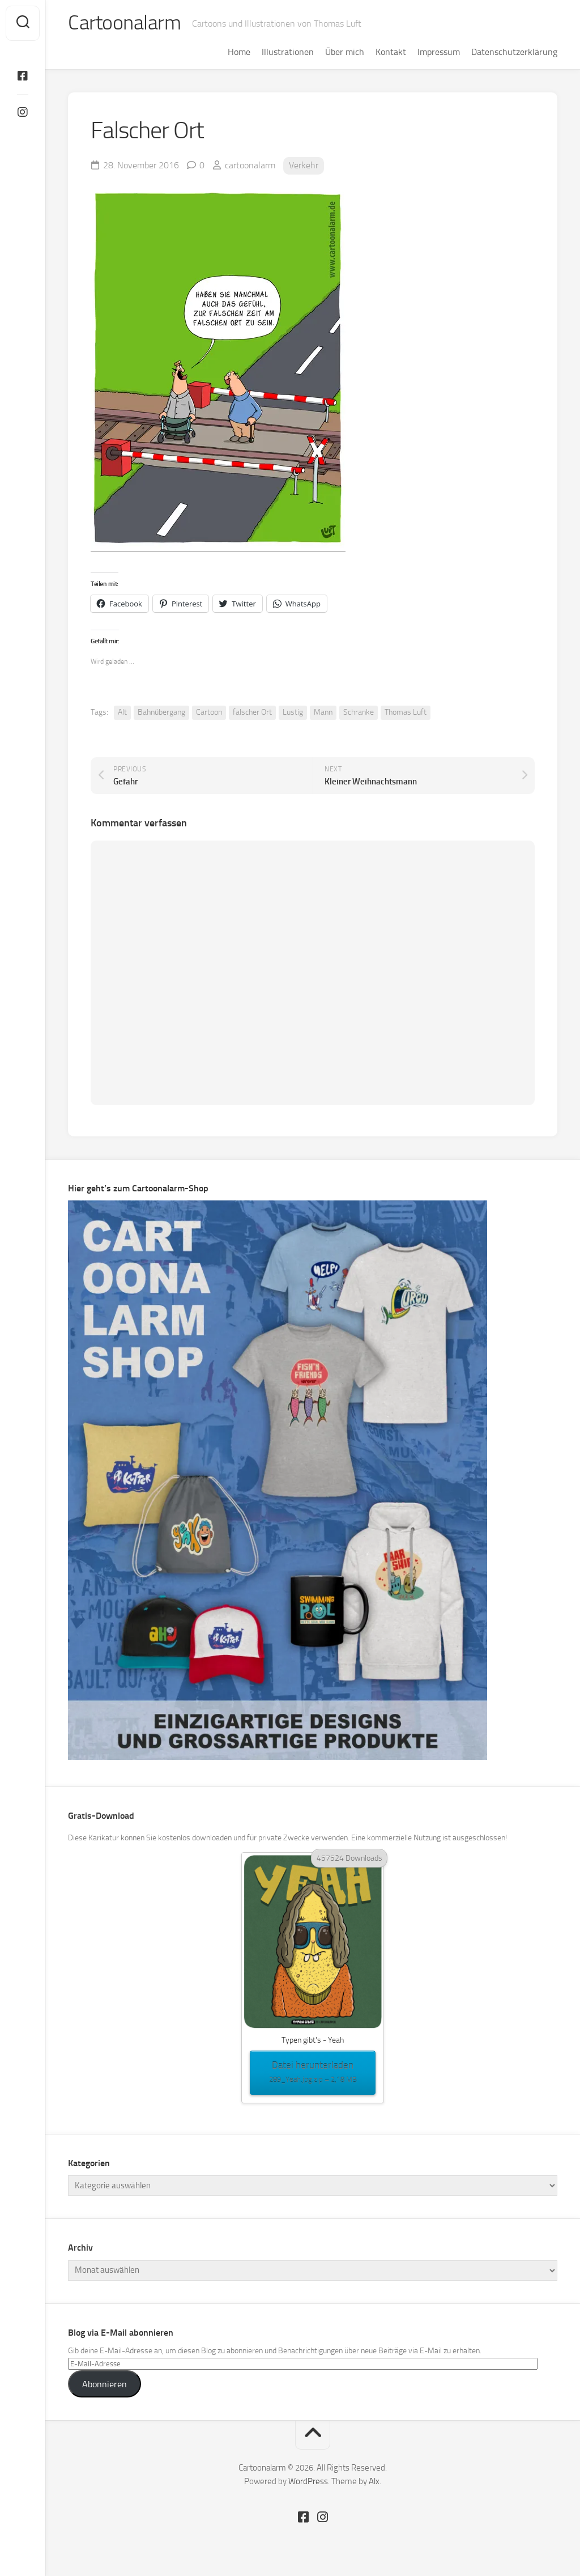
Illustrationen (288, 51)
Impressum (438, 51)
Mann (323, 712)
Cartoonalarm (124, 23)
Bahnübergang (161, 712)
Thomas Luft (406, 712)
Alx (374, 2481)
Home (239, 51)
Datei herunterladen (312, 2072)
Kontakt (391, 51)
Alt (122, 712)
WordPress (308, 2481)
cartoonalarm (250, 165)
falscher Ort (252, 712)
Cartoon (209, 712)
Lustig (293, 712)
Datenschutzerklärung (514, 51)
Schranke (358, 712)
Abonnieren (104, 2383)
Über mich (344, 51)
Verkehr (303, 165)
